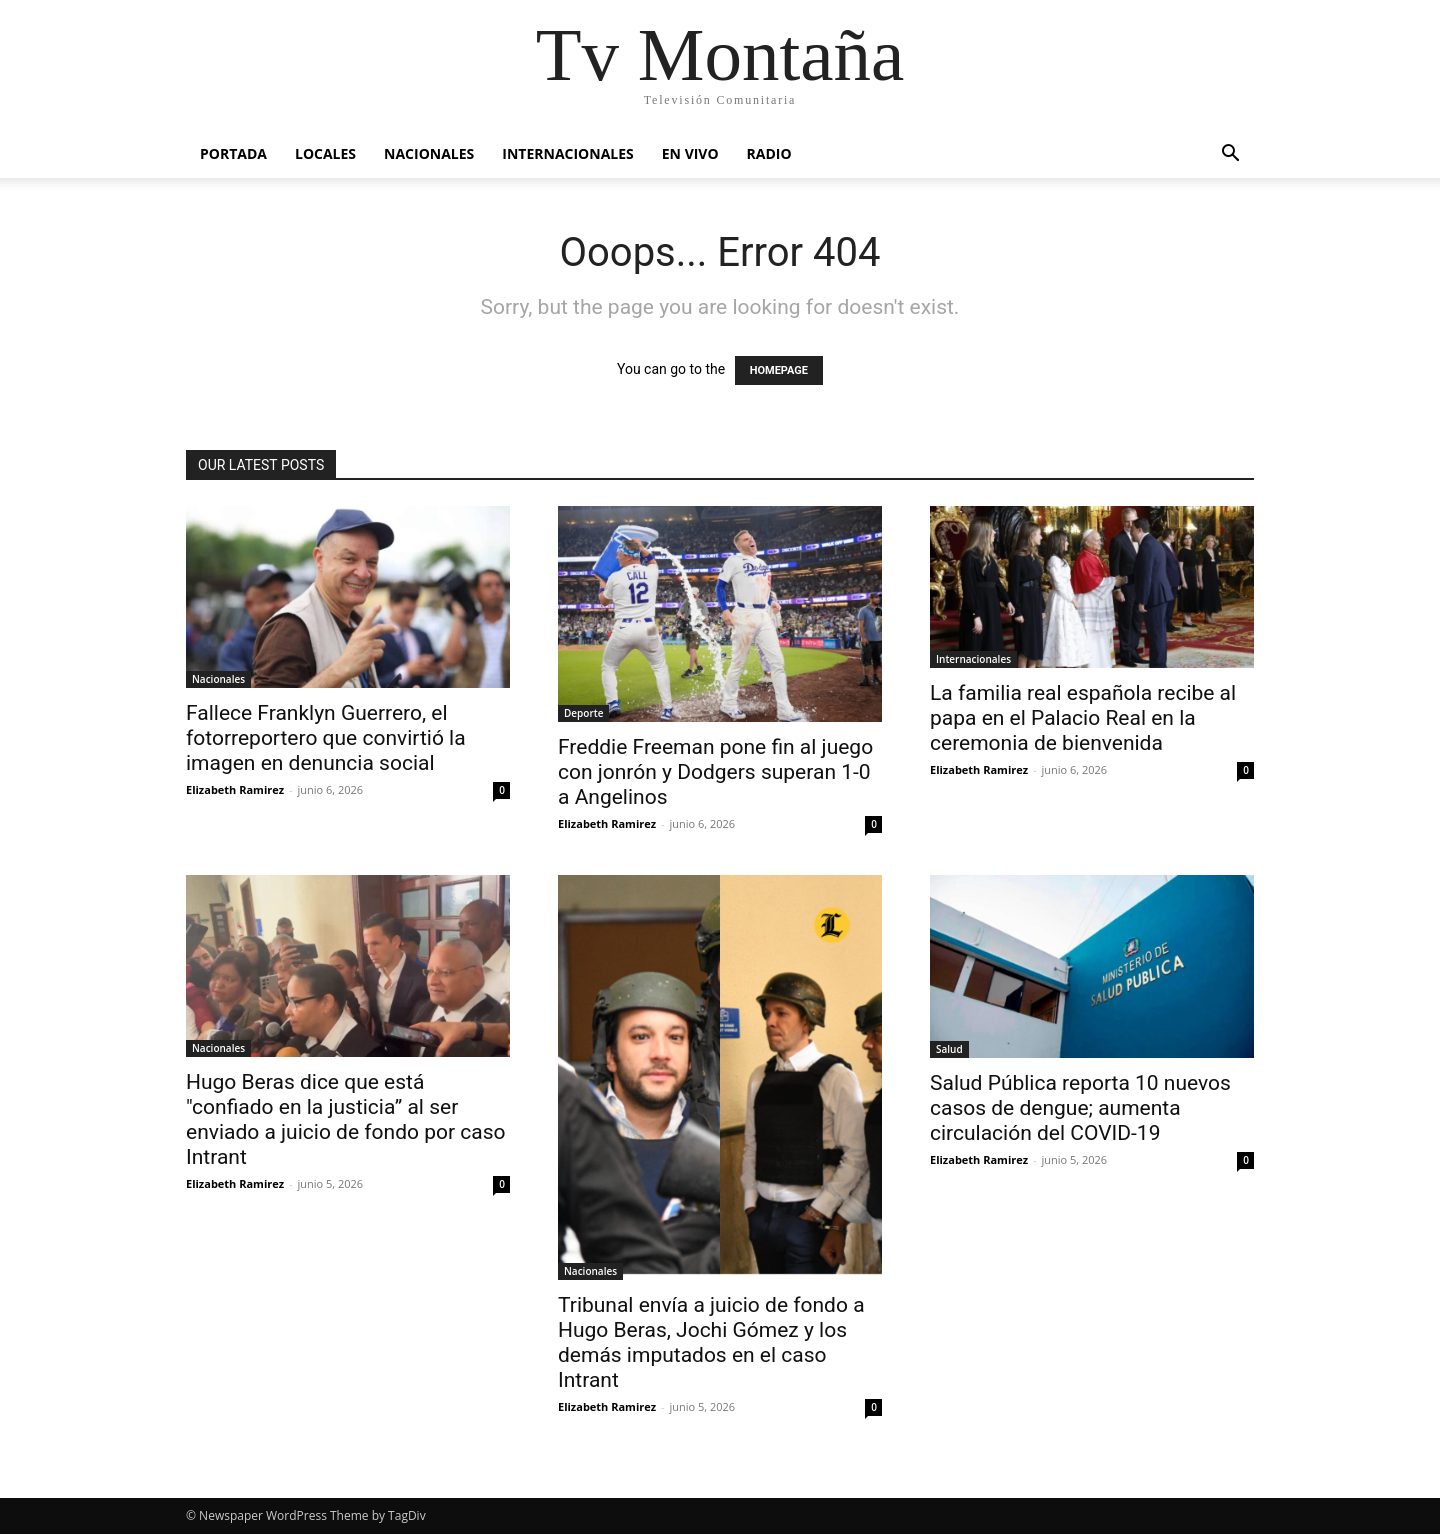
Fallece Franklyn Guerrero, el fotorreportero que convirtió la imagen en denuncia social (326, 738)
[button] (1230, 155)
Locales (325, 153)
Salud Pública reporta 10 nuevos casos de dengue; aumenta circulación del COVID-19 (1080, 1108)
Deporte (583, 713)
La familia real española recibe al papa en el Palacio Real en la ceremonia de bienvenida (1083, 718)
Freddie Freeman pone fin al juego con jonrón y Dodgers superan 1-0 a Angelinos (715, 772)
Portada (233, 153)
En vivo (690, 153)
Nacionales (429, 153)
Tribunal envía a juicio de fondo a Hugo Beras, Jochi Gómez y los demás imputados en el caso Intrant (711, 1342)
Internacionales (567, 153)
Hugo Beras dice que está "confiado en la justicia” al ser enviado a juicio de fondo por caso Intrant (346, 1119)
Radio (769, 153)
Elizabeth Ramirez (235, 789)
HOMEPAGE (779, 370)
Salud (949, 1049)
